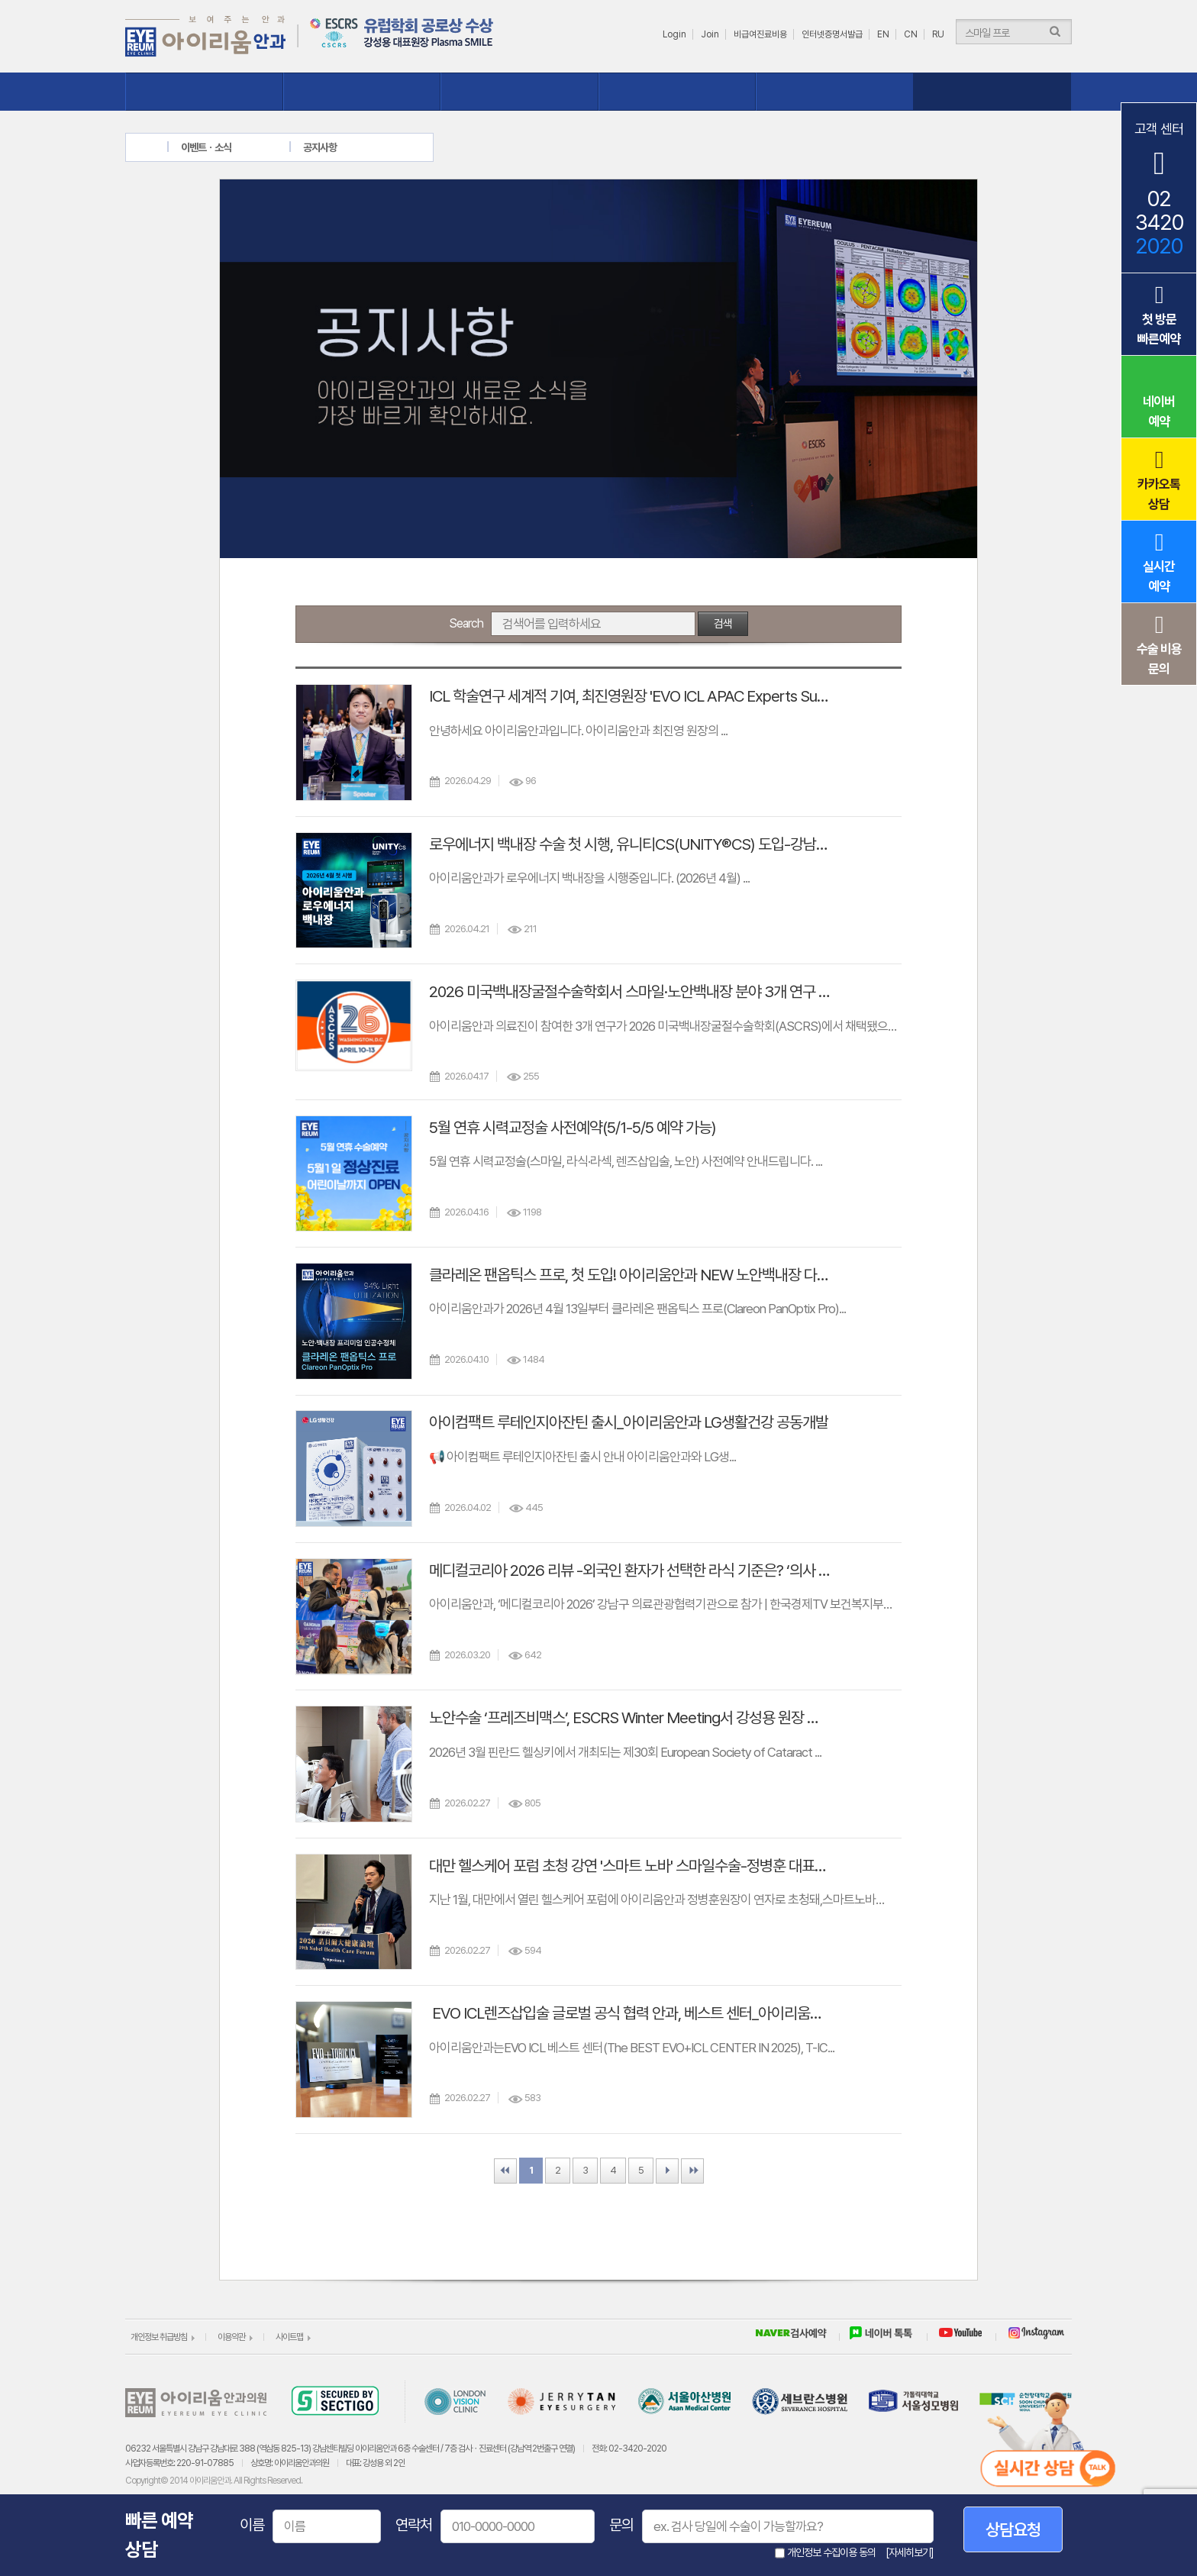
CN (911, 34)
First (505, 2171)
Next (667, 2171)
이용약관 (231, 2337)
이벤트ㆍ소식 (993, 91)
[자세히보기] (910, 2552)
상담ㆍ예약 (835, 91)
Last (692, 2171)
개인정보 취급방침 (159, 2337)
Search (466, 623)
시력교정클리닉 (362, 91)
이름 (252, 2525)
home (158, 147)
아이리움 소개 (204, 91)
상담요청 (1013, 2529)
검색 (723, 624)
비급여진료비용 (760, 34)
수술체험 (677, 91)
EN (883, 34)
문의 (621, 2525)
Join (710, 34)
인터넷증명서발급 (832, 34)
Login (674, 34)
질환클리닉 (519, 91)
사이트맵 (289, 2337)
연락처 (413, 2525)
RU (938, 34)
